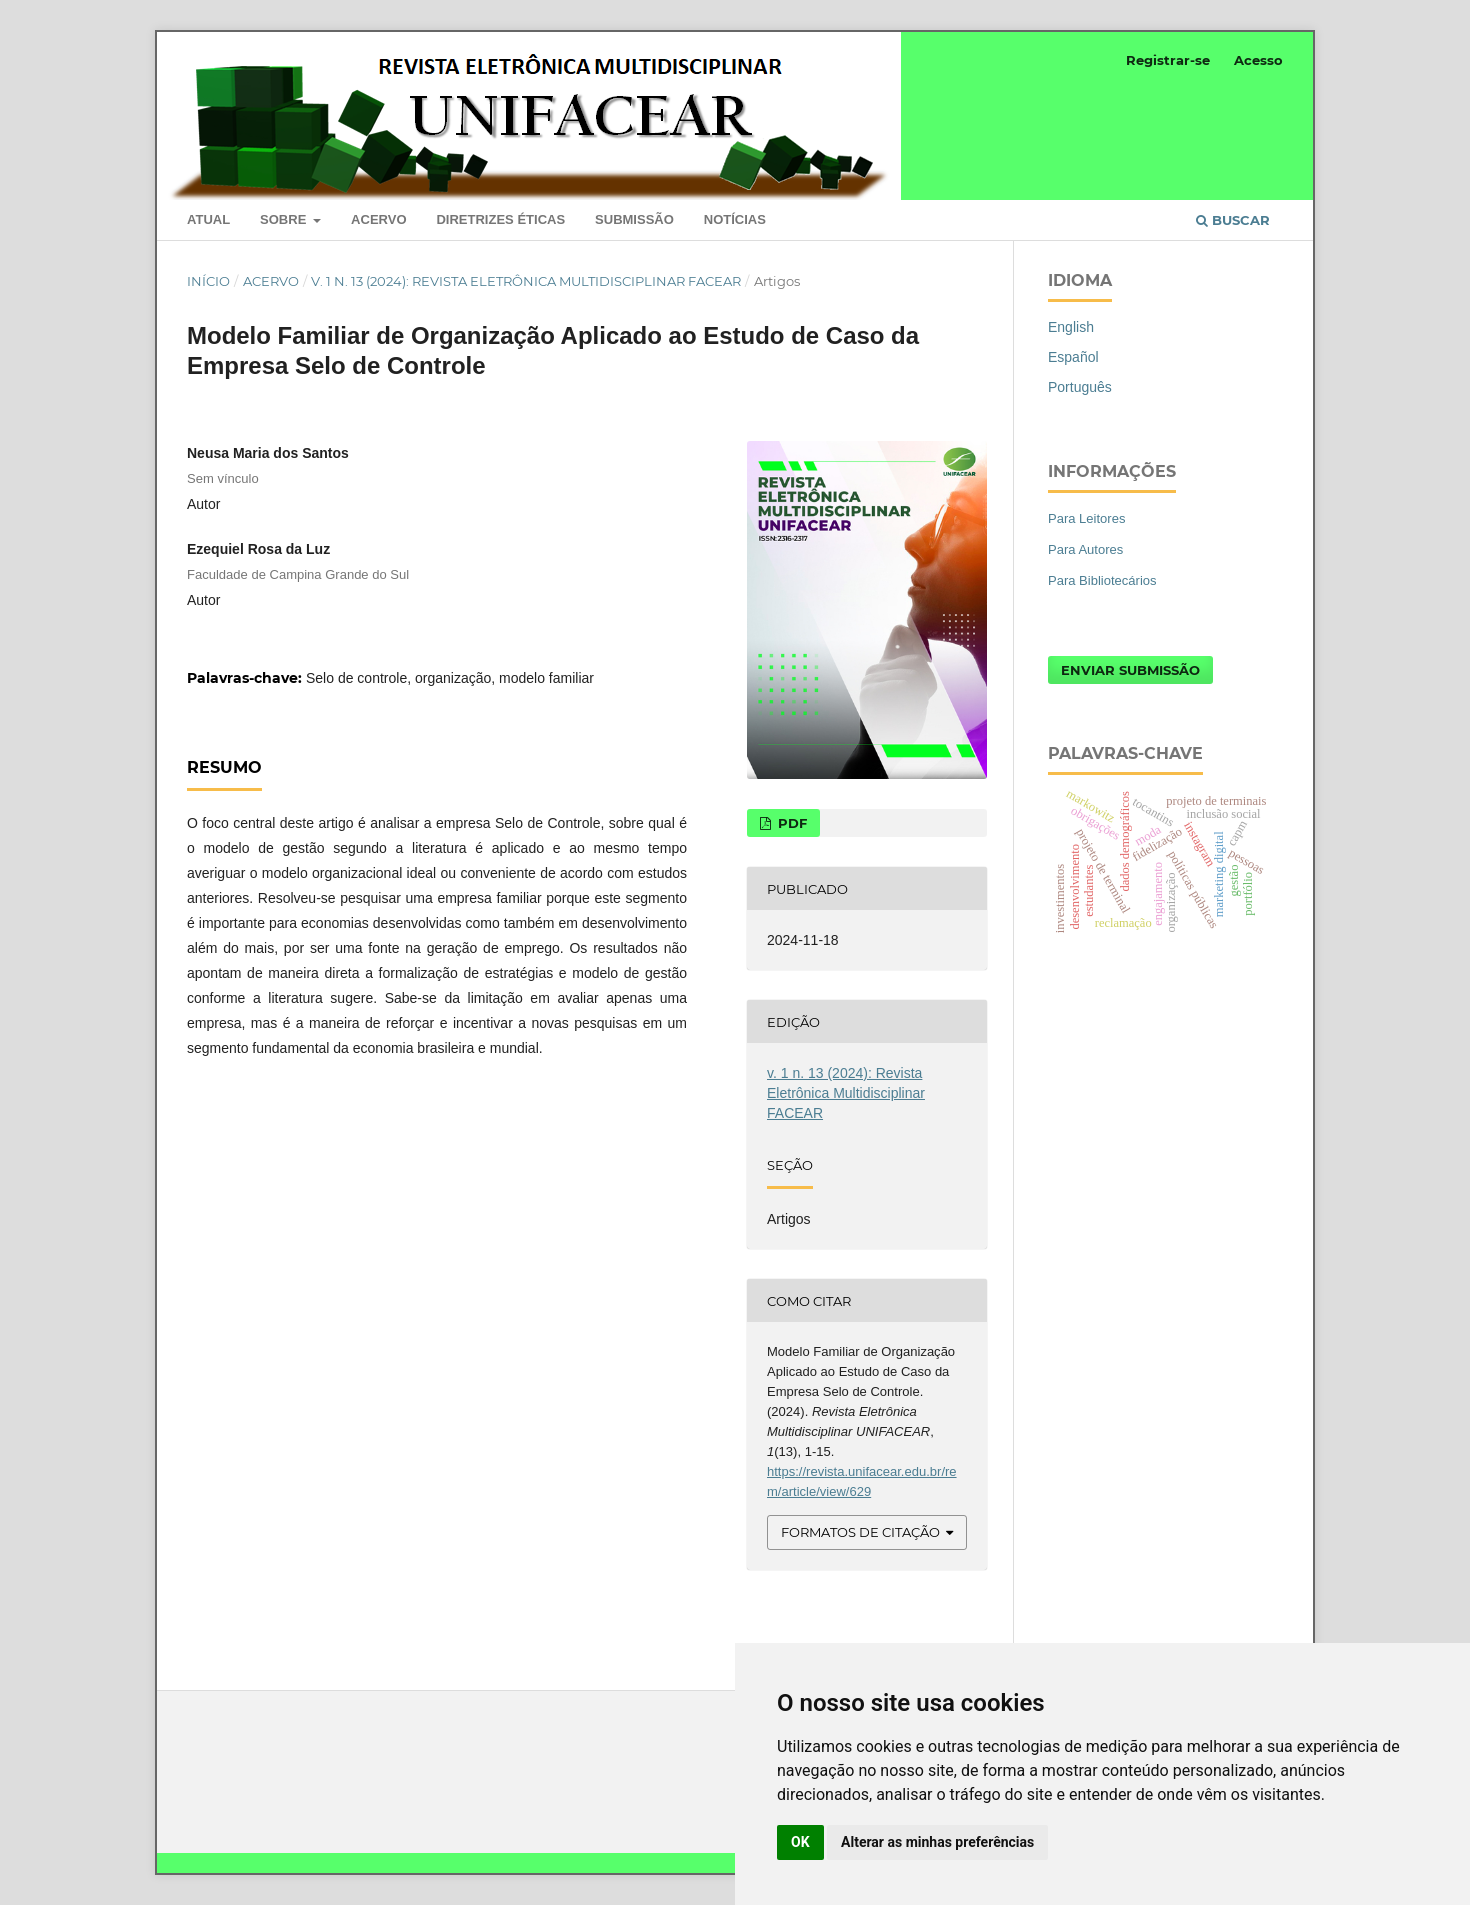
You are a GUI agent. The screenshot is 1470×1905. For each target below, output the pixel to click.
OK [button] (800, 1842)
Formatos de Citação (860, 1532)
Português (1080, 387)
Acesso (1258, 60)
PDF (790, 823)
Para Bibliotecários (1102, 580)
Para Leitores (1086, 518)
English (1071, 327)
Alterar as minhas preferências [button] (937, 1842)
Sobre (285, 219)
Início (208, 281)
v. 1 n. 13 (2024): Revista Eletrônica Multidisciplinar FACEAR (526, 281)
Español (1073, 357)
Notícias (735, 219)
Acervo (378, 219)
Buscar (1233, 220)
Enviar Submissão (1130, 670)
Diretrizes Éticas (500, 219)
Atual (208, 219)
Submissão (634, 219)
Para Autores (1085, 549)
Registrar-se (1168, 60)
